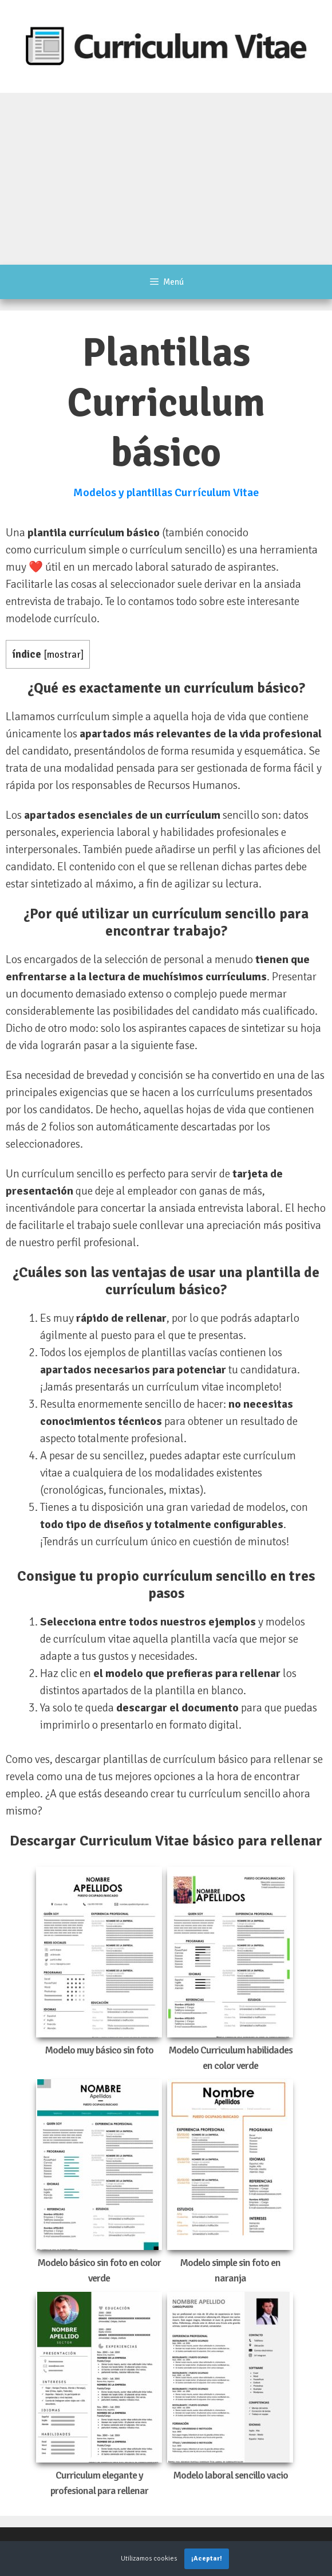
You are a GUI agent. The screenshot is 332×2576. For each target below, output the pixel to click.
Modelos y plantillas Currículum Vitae (166, 492)
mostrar (64, 655)
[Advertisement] (166, 179)
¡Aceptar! (206, 2558)
